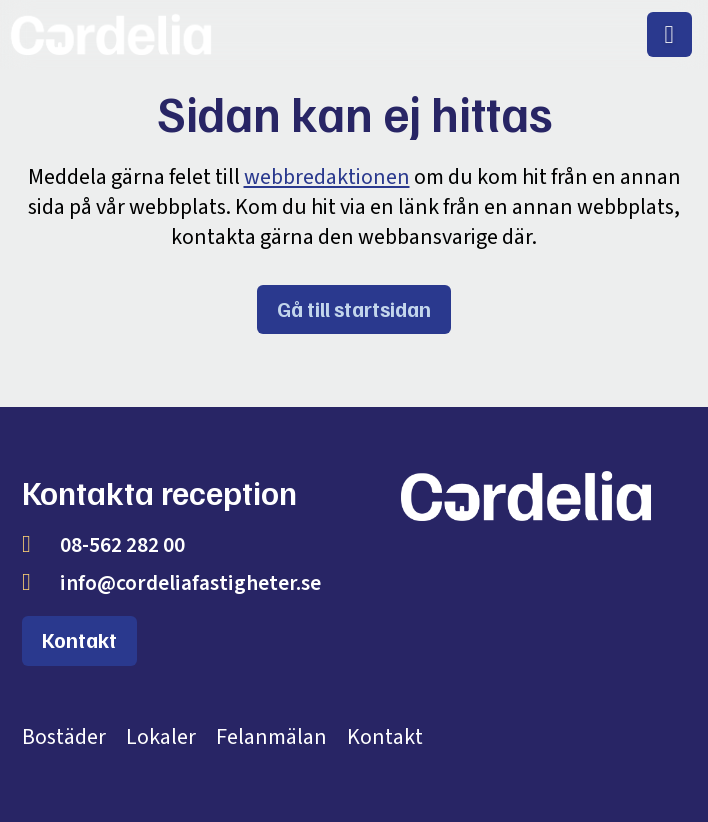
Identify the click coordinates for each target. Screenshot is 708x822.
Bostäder (64, 737)
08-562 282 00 (122, 545)
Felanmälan (271, 737)
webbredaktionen (327, 177)
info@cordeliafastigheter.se (190, 583)
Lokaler (161, 737)
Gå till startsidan (354, 309)
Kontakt (79, 640)
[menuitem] (669, 34)
